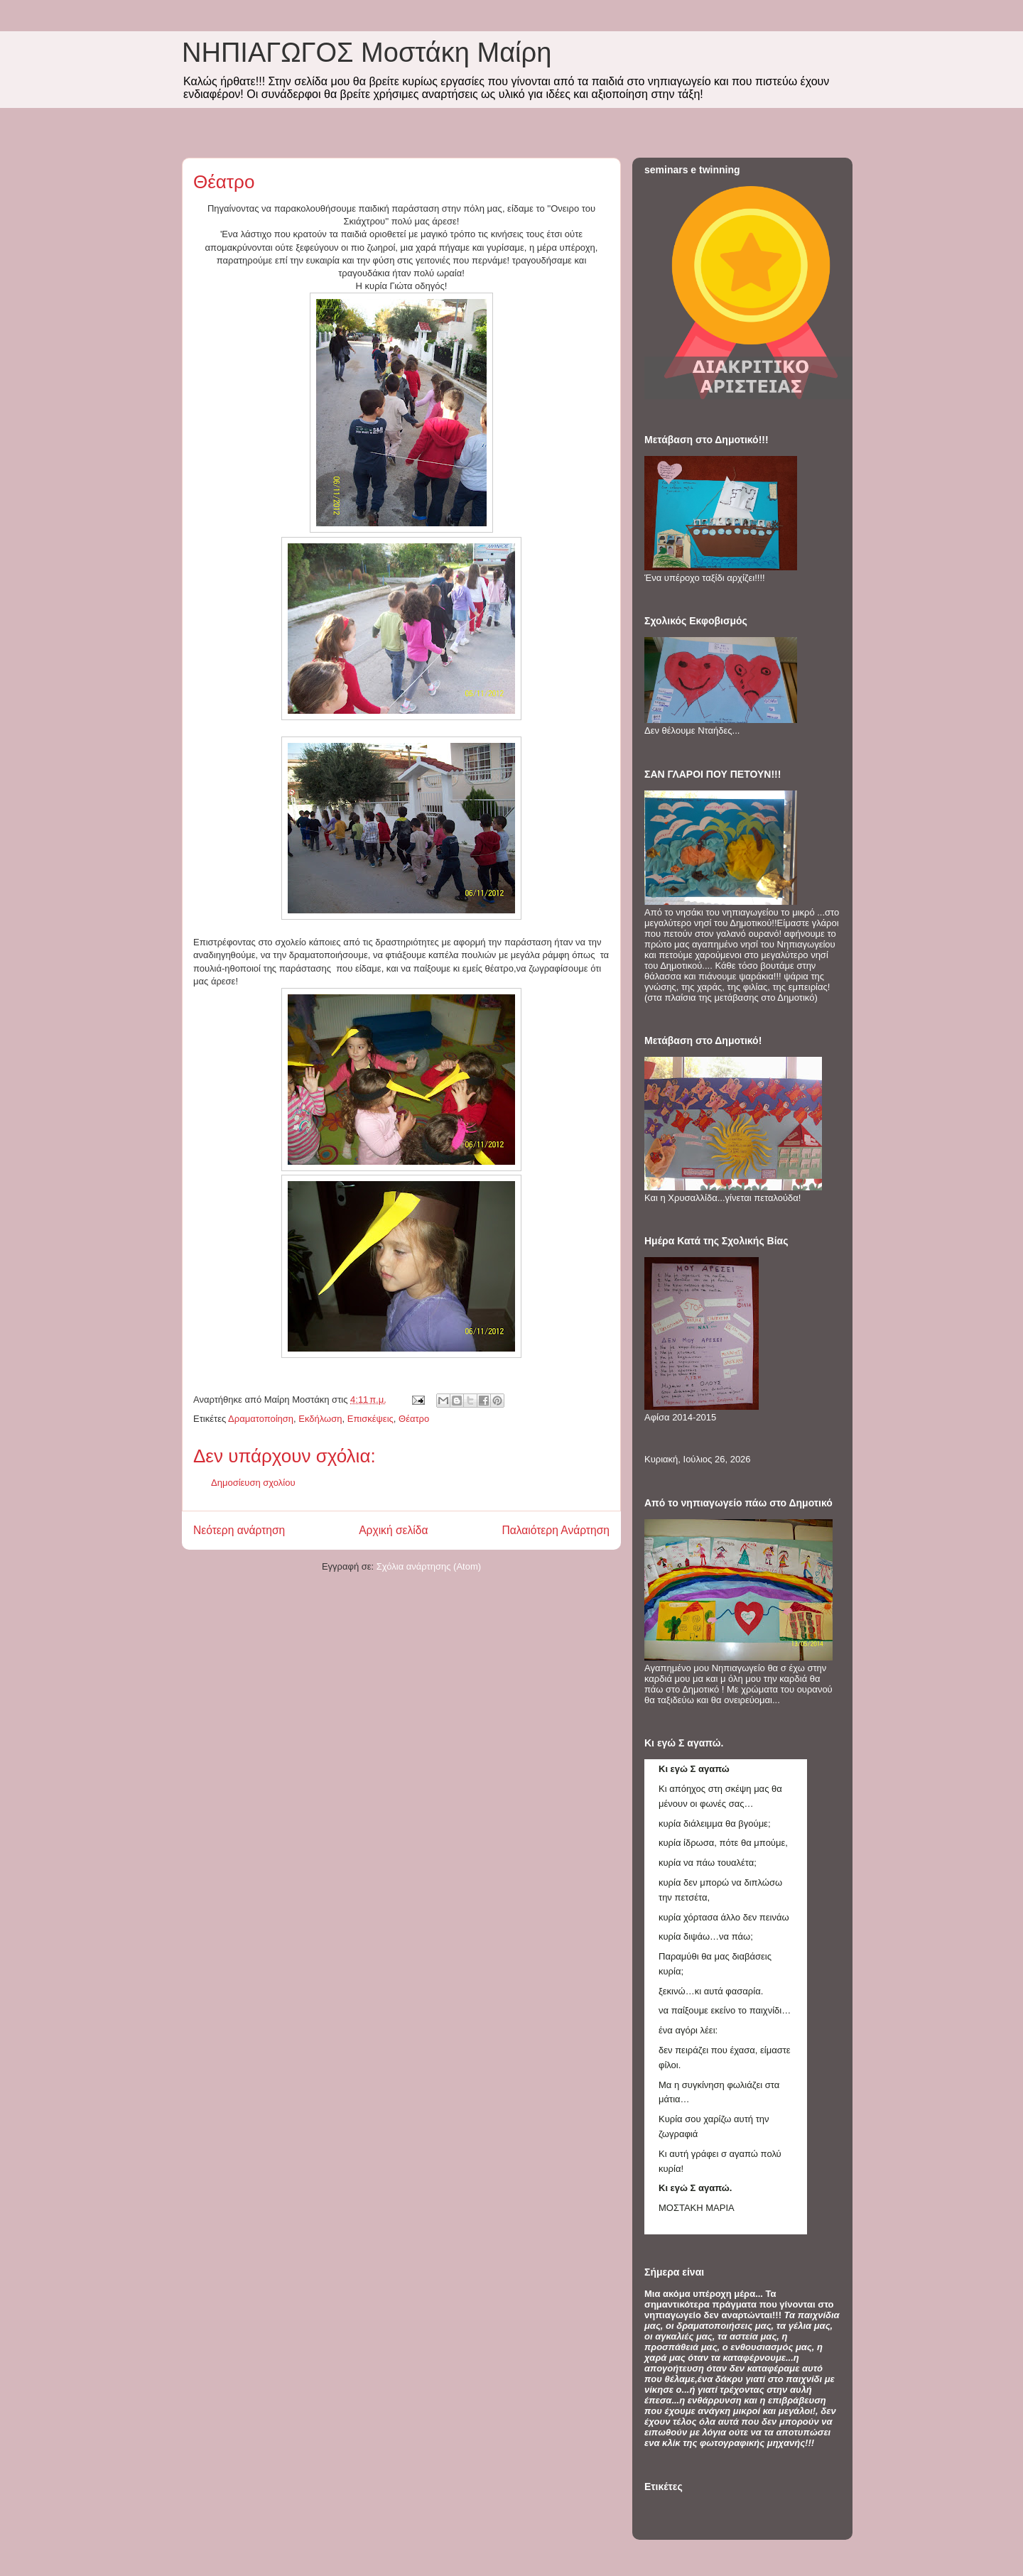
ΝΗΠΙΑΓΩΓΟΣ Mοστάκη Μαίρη (366, 52)
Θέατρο (414, 1418)
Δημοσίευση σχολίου (253, 1482)
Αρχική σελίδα (393, 1530)
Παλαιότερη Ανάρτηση (556, 1530)
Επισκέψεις (370, 1418)
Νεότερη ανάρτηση (239, 1530)
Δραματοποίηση (260, 1418)
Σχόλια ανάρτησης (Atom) (429, 1566)
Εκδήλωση (320, 1418)
